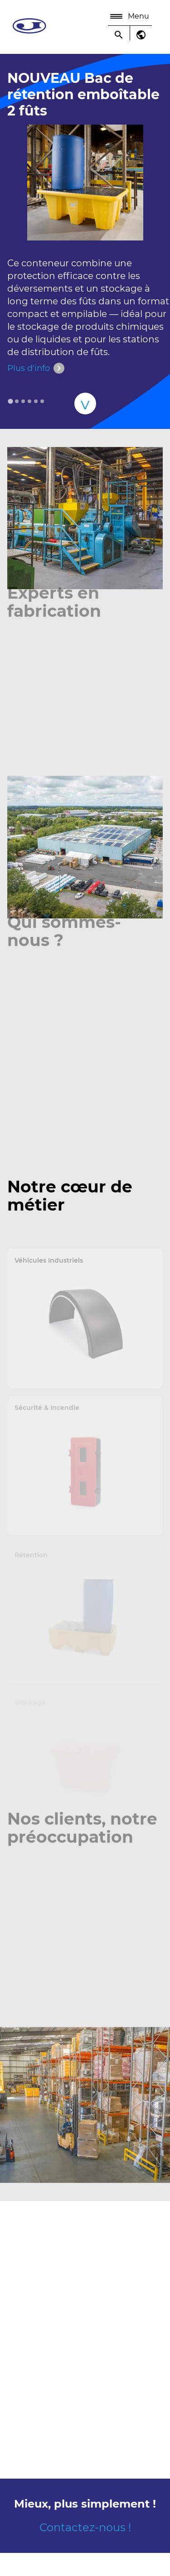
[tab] (10, 401)
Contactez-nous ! (85, 2527)
